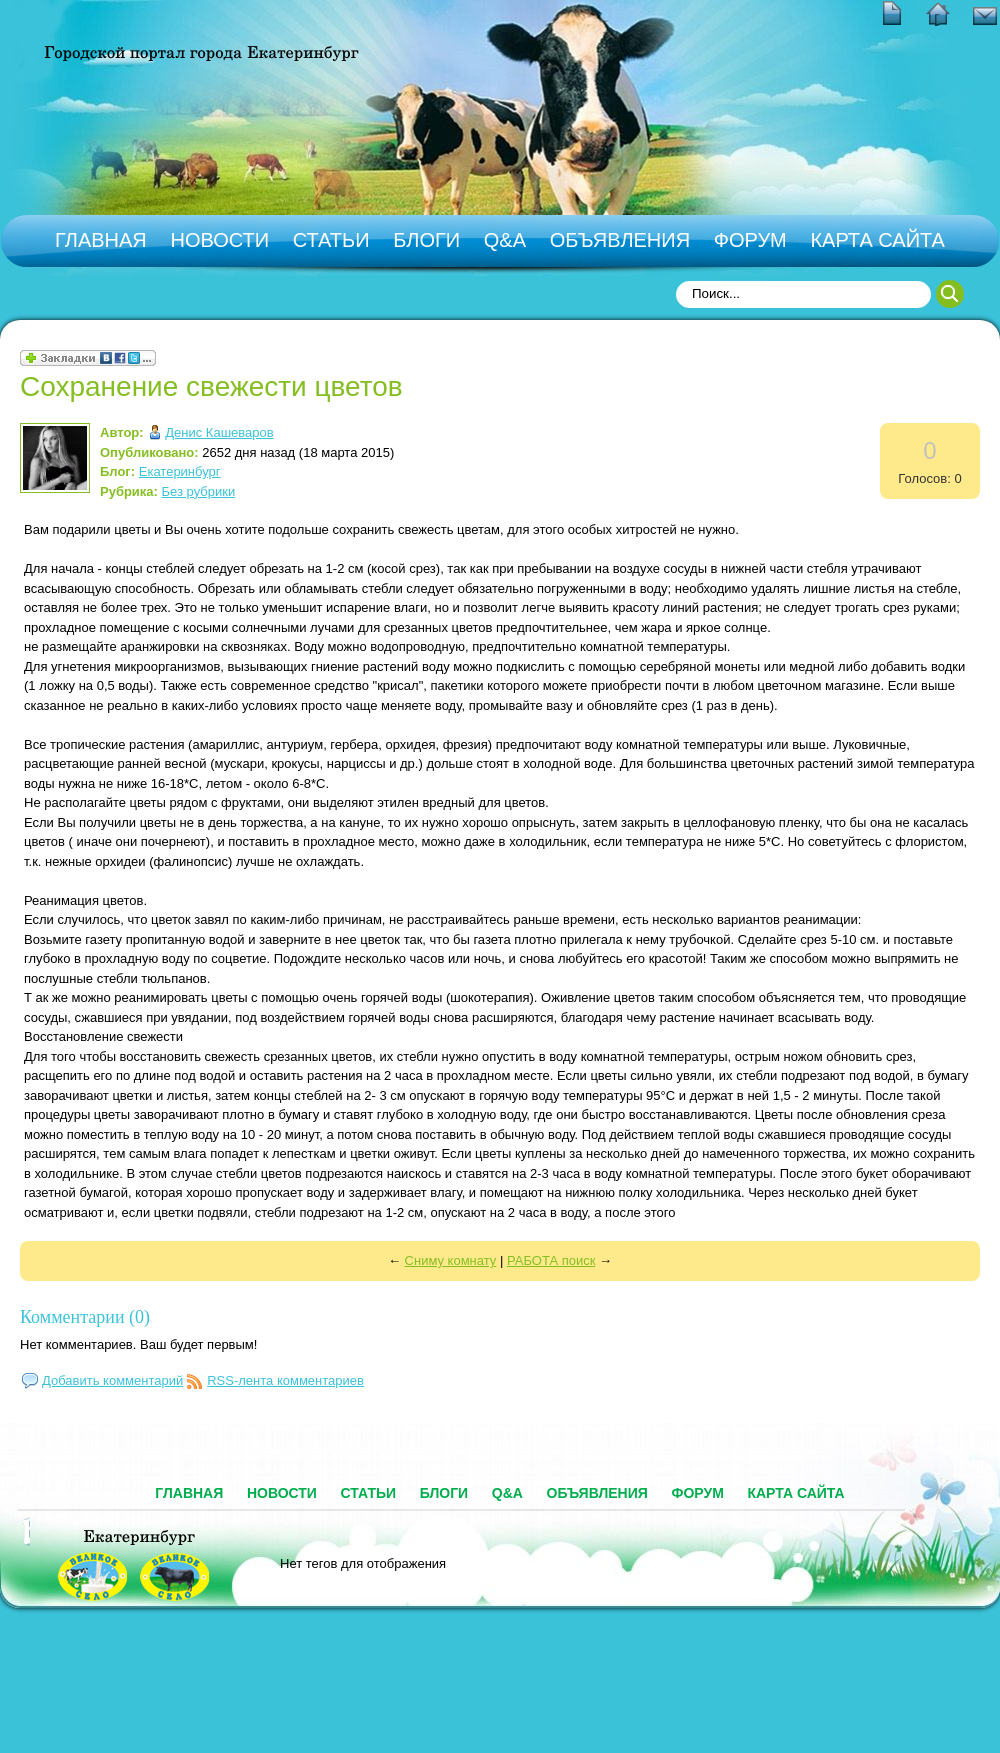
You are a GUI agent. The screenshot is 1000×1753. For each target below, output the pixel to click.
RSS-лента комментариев (285, 1380)
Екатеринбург (180, 471)
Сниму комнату (451, 1260)
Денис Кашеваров (219, 432)
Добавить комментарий (112, 1380)
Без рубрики (199, 491)
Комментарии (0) (85, 1317)
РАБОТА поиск (551, 1260)
